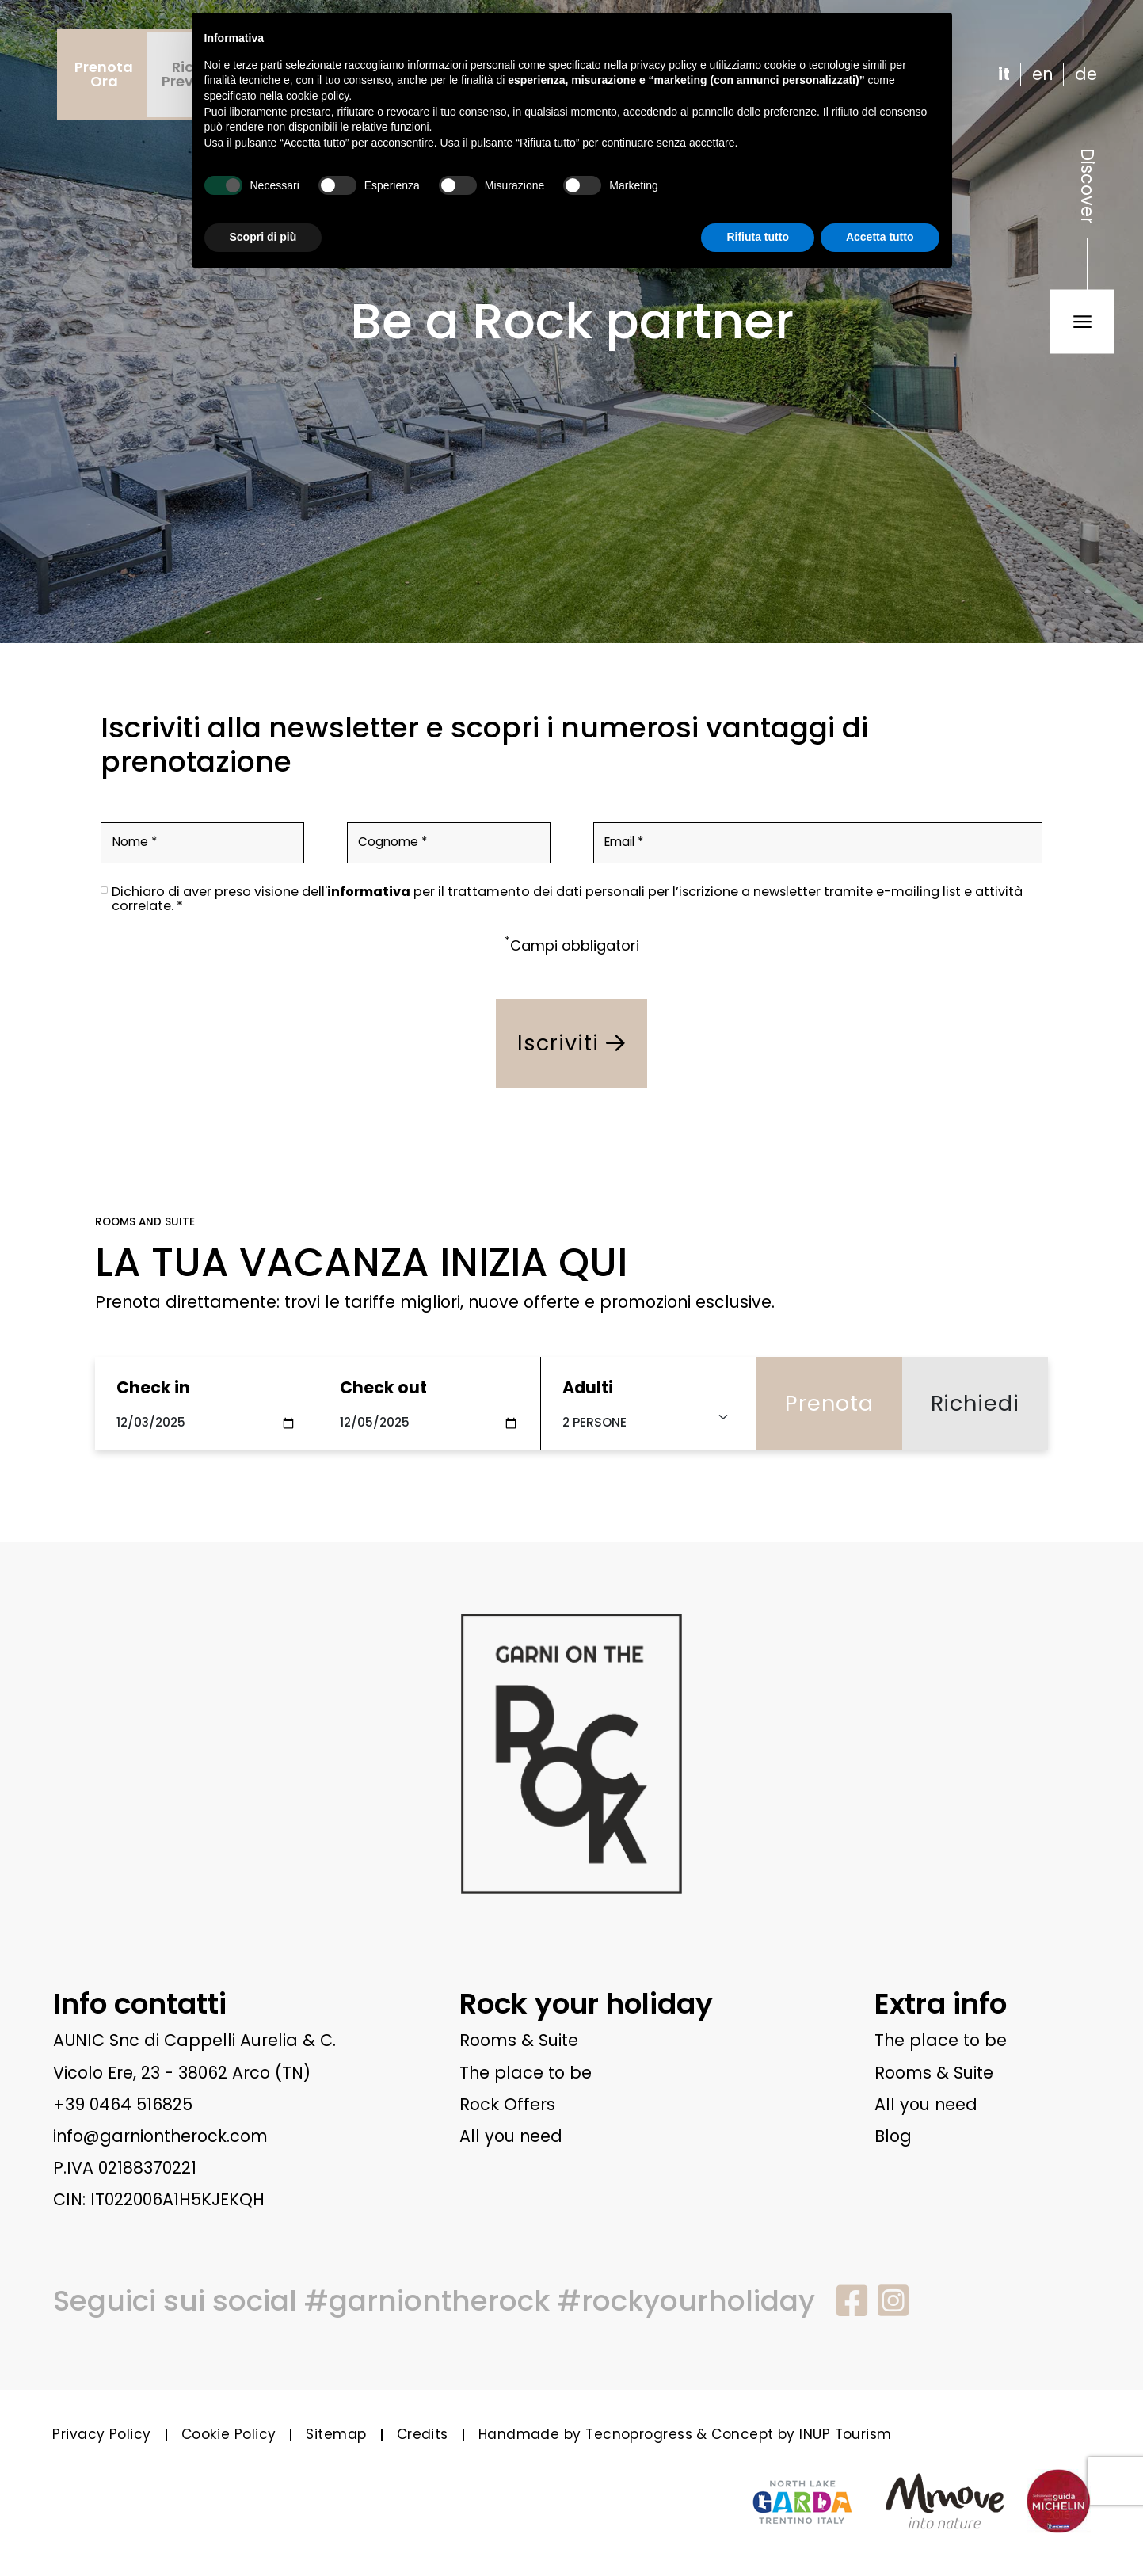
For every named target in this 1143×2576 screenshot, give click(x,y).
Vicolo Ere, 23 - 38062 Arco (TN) (182, 2072)
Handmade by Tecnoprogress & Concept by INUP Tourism (685, 2434)
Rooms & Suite (518, 2040)
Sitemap (336, 2434)
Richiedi (975, 1403)
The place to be (525, 2072)
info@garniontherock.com (160, 2135)
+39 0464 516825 (122, 2104)
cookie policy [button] (317, 96)
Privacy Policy (101, 2434)
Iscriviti (571, 1042)
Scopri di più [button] (263, 237)
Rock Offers (507, 2104)
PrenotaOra (103, 74)
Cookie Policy (228, 2434)
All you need (510, 2135)
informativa (368, 892)
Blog (893, 2135)
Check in (153, 1387)
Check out (383, 1387)
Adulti (587, 1387)
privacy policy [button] (664, 65)
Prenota (829, 1403)
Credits (422, 2434)
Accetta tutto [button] (880, 237)
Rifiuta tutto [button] (757, 237)
